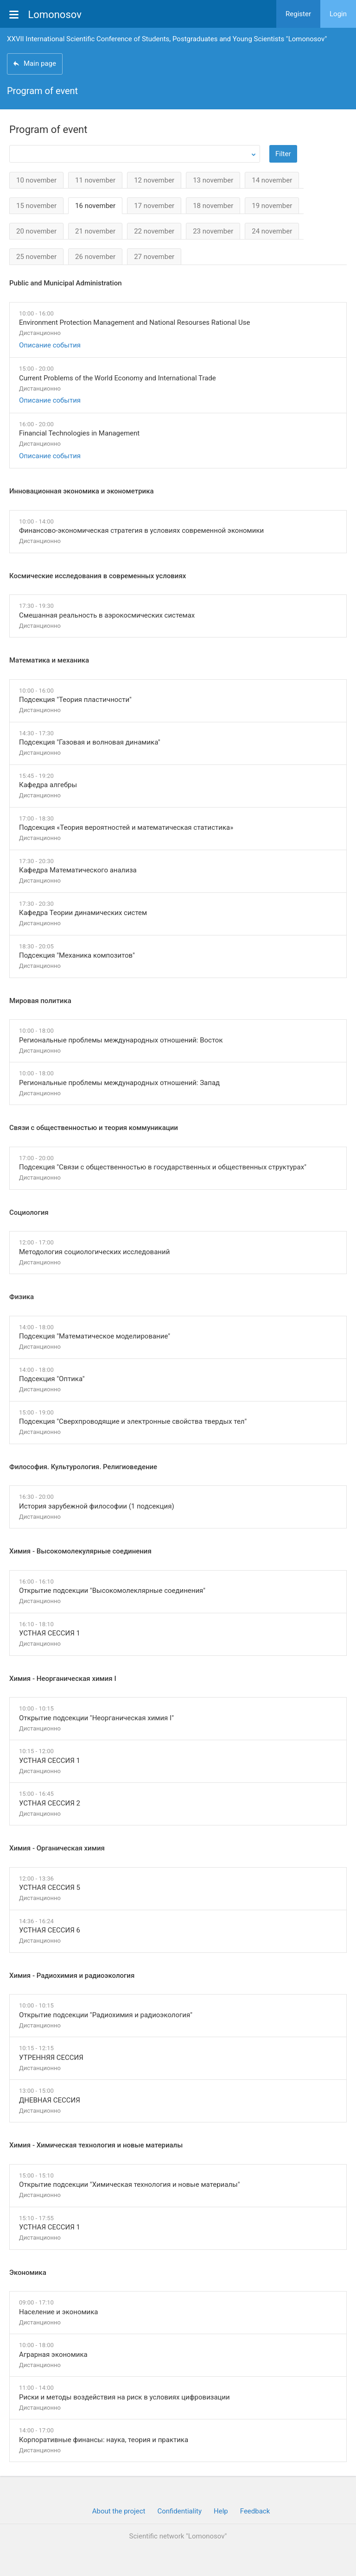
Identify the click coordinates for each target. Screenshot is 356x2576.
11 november (95, 180)
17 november (154, 206)
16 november (95, 206)
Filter (283, 154)
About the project (119, 2511)
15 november (36, 206)
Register (298, 14)
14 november (272, 180)
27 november (154, 257)
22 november (154, 231)
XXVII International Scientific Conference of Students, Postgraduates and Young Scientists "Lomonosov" (167, 39)
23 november (213, 231)
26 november (95, 257)
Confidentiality (179, 2511)
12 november (154, 180)
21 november (95, 231)
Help (221, 2511)
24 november (272, 231)
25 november (36, 257)
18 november (213, 206)
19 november (272, 206)
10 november (36, 180)
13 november (213, 180)
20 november (36, 231)
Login (338, 14)
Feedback (255, 2511)
